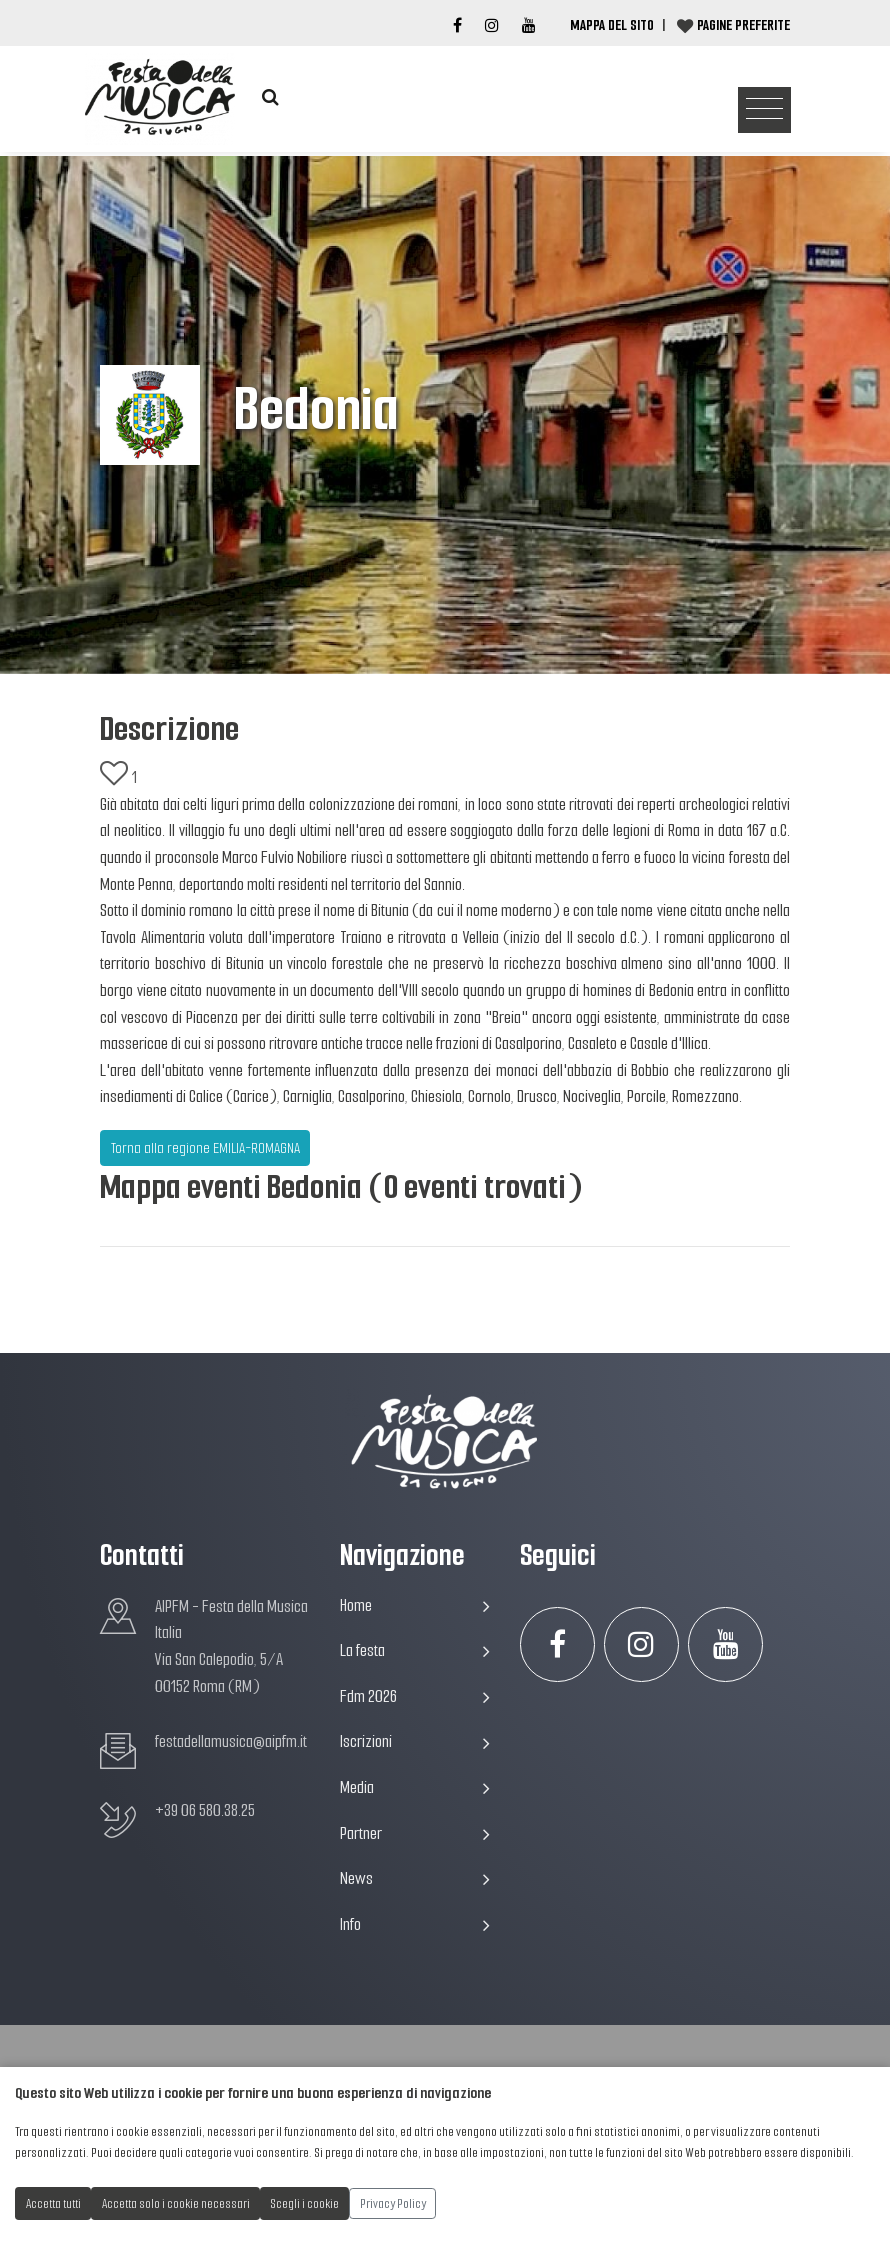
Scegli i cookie (305, 2203)
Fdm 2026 (415, 1696)
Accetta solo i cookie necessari (176, 2203)
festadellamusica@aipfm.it (231, 1741)
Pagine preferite (743, 25)
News (415, 1878)
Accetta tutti (53, 2203)
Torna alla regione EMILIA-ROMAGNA (205, 1148)
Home (415, 1605)
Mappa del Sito (612, 25)
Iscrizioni (415, 1741)
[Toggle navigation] (764, 110)
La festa (415, 1650)
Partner (415, 1833)
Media (415, 1787)
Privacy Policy (393, 2203)
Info (415, 1924)
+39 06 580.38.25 (205, 1810)
